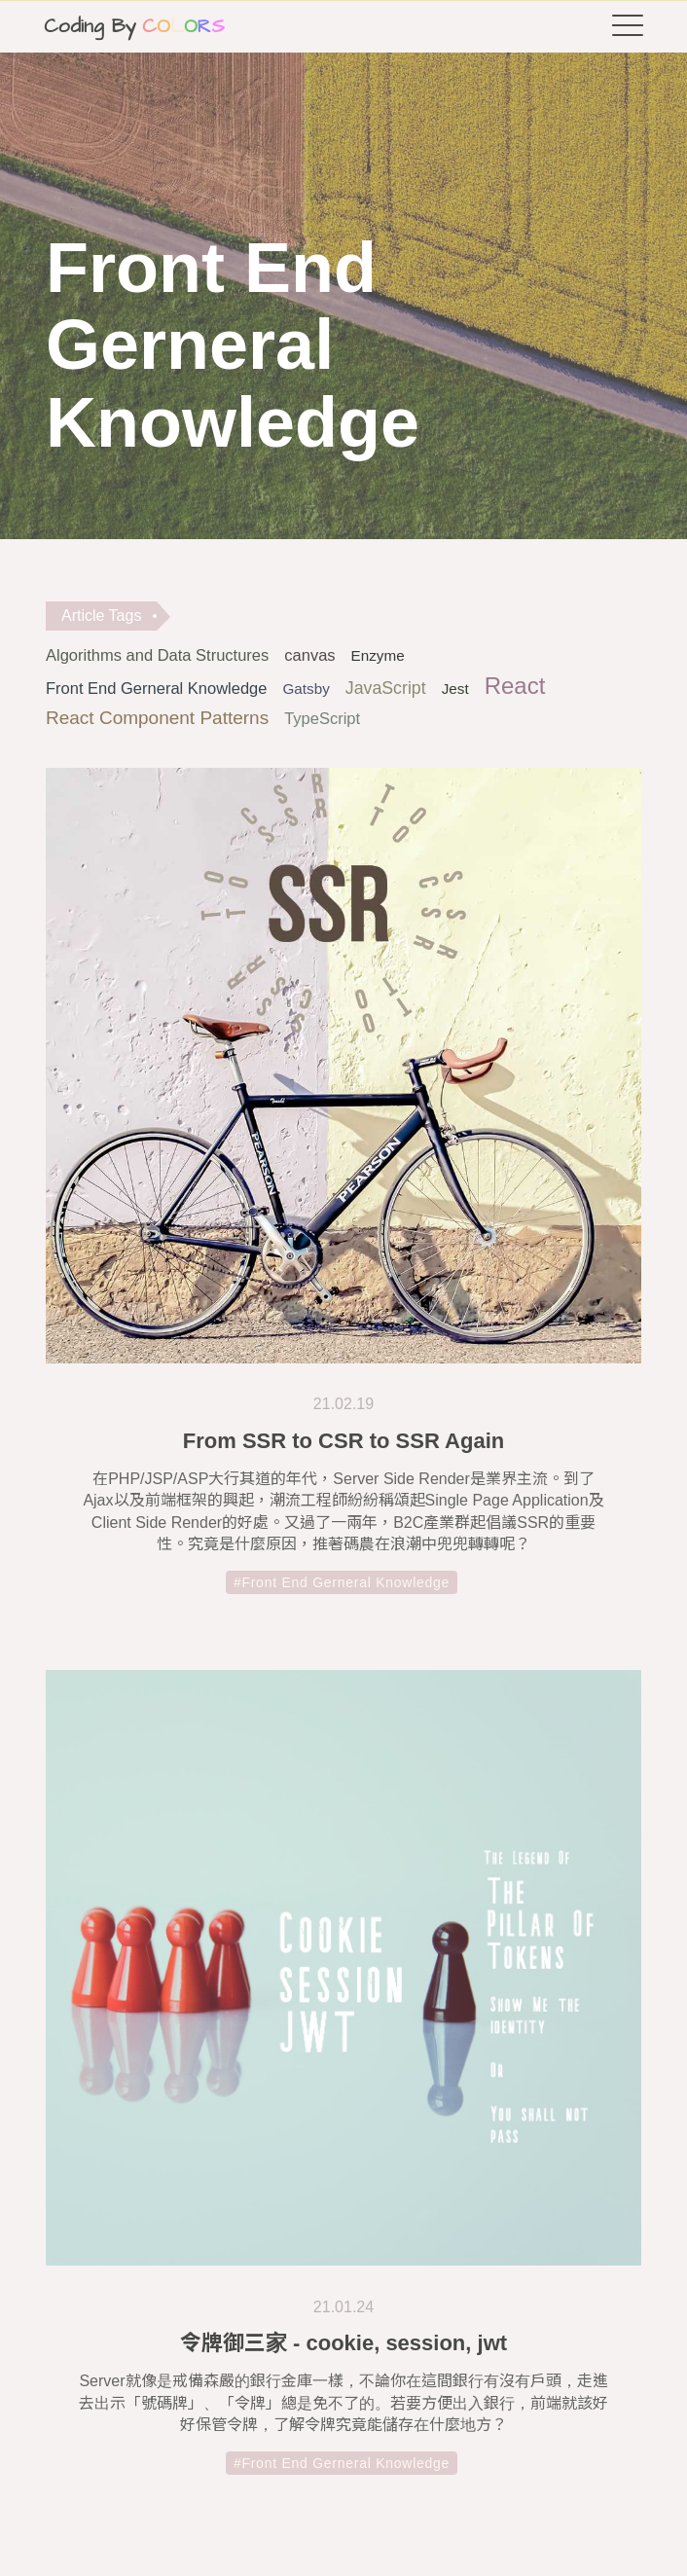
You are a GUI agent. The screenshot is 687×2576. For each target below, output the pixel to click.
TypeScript (322, 718)
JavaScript (385, 688)
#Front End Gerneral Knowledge (341, 1589)
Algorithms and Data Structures (157, 655)
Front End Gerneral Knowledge (156, 688)
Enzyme (378, 655)
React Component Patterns (157, 717)
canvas (309, 655)
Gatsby (305, 688)
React (515, 685)
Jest (455, 688)
